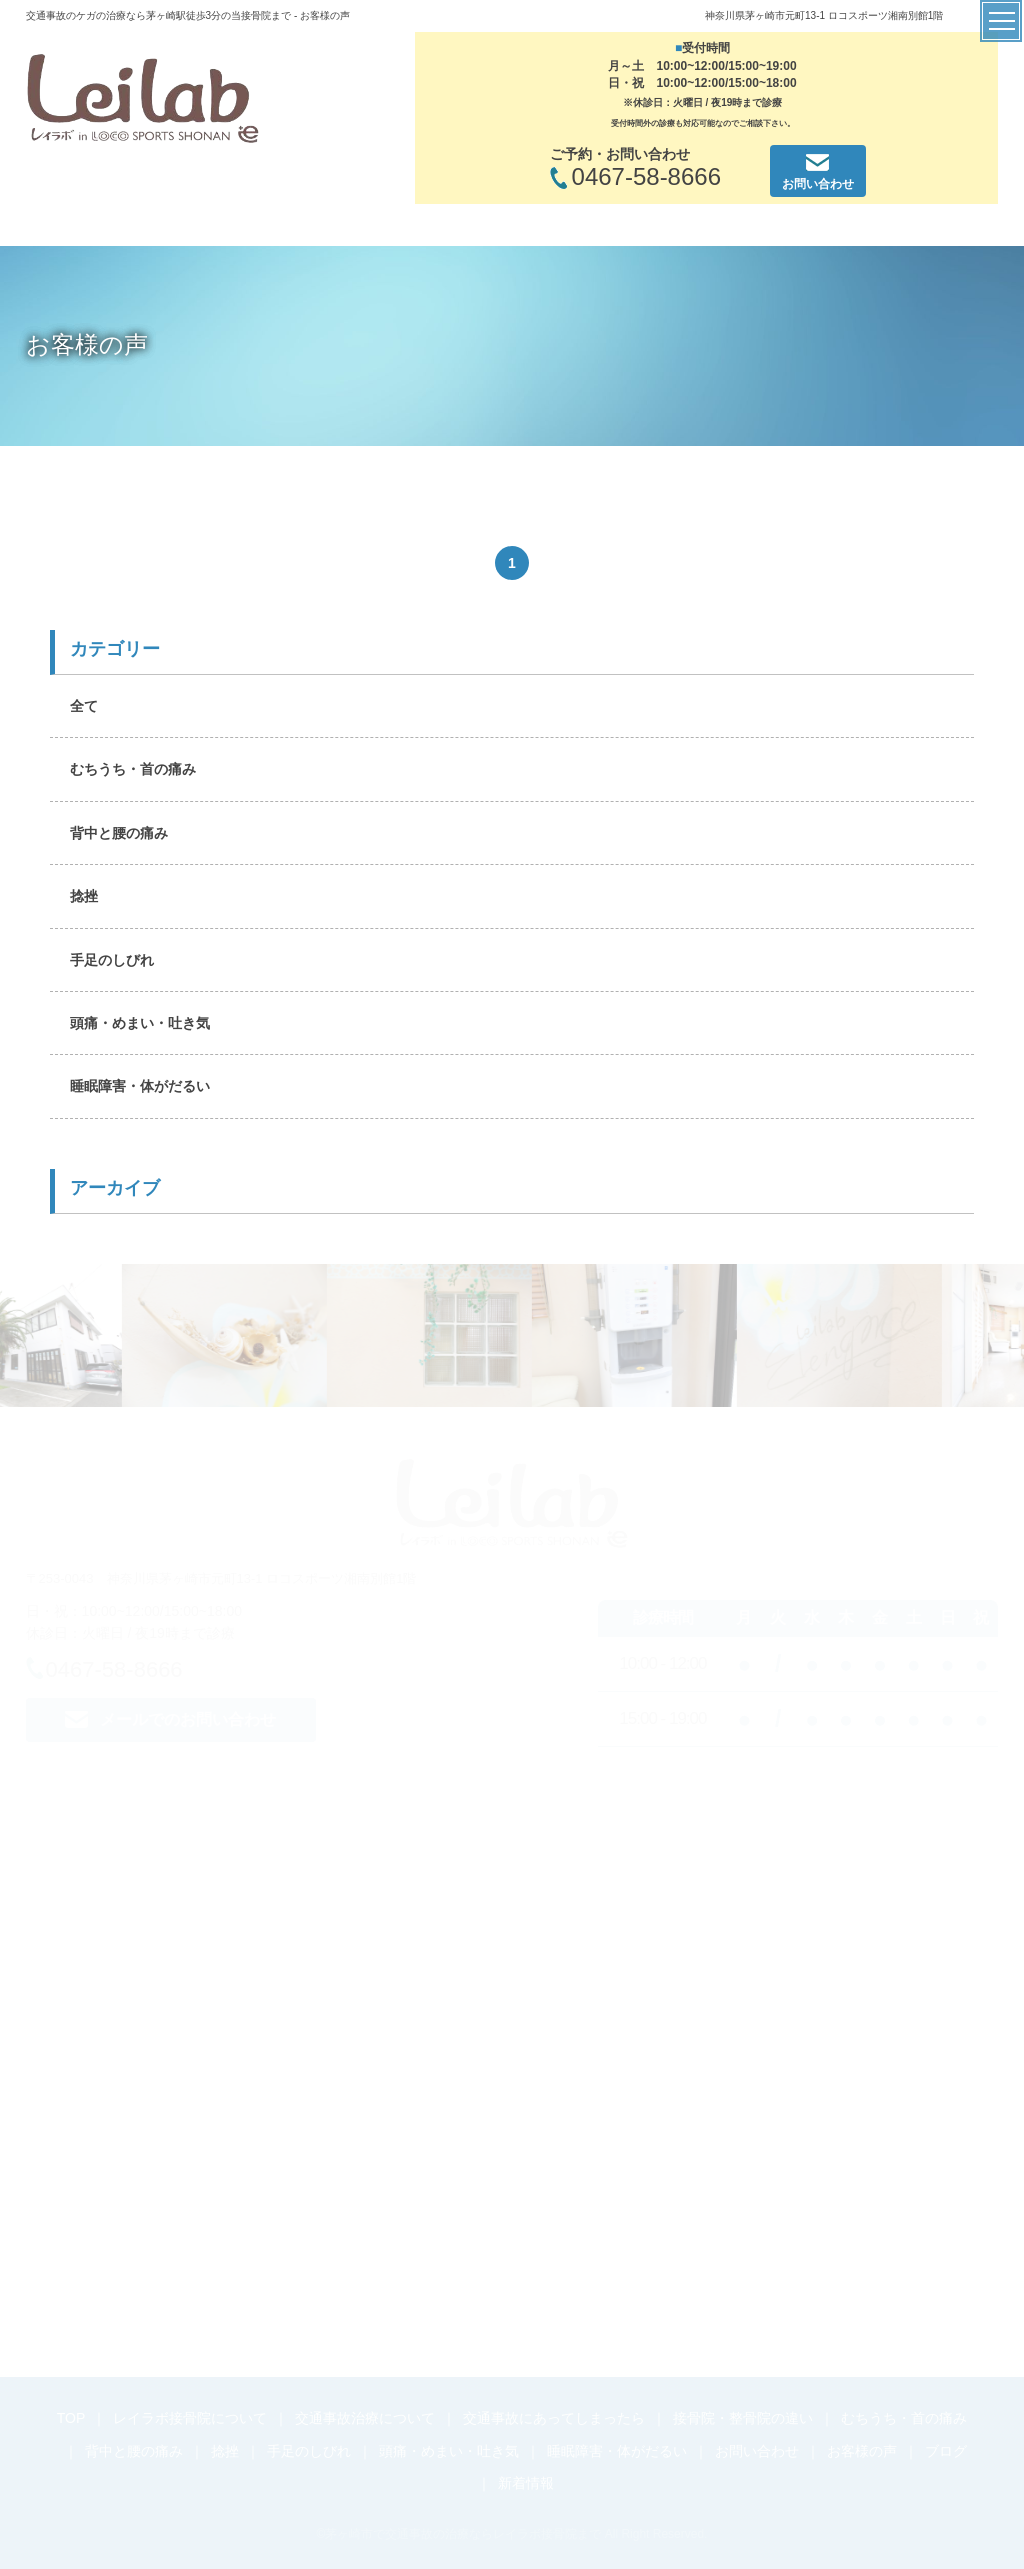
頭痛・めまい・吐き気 (140, 1023)
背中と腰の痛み (119, 833)
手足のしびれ (112, 960)
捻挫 (84, 896)
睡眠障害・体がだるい (140, 1086)
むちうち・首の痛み (133, 769)
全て (84, 706)
